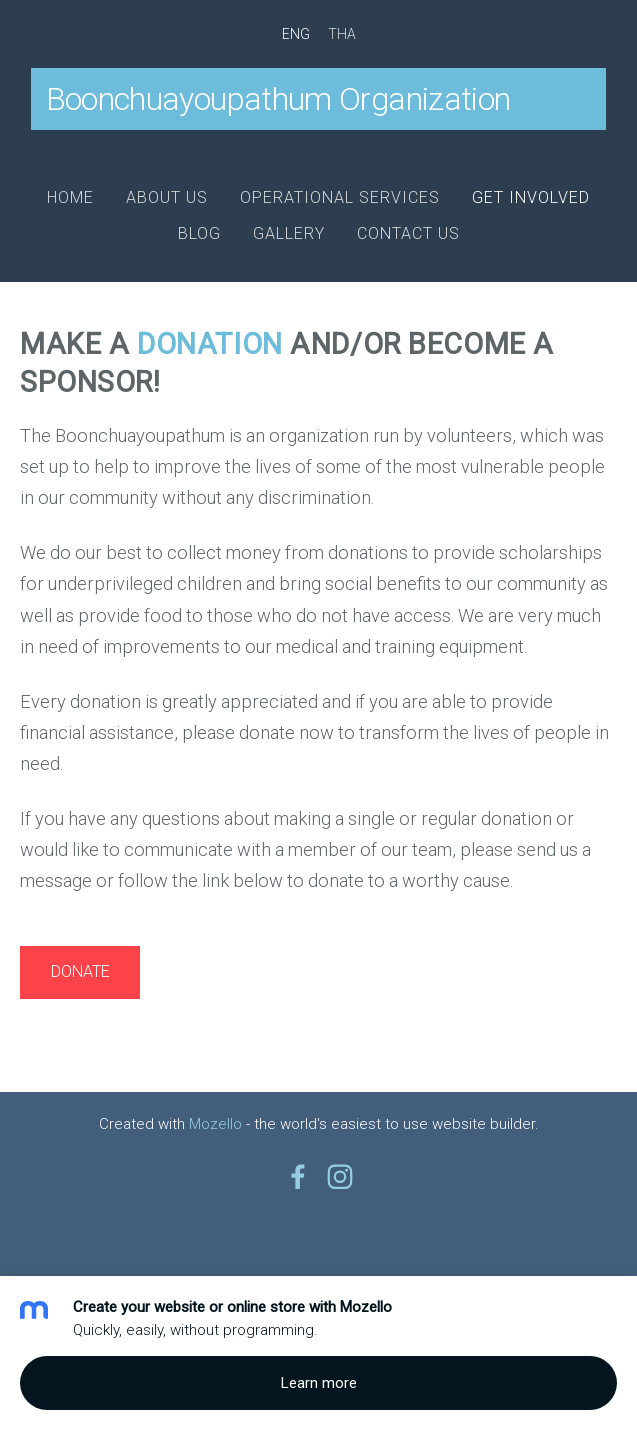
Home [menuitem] (70, 197)
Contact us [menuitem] (408, 233)
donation (210, 344)
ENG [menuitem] (296, 34)
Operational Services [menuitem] (340, 197)
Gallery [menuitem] (289, 233)
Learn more (319, 1383)
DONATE (80, 971)
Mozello (215, 1124)
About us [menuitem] (167, 197)
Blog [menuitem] (199, 233)
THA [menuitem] (342, 34)
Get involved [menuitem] (531, 197)
